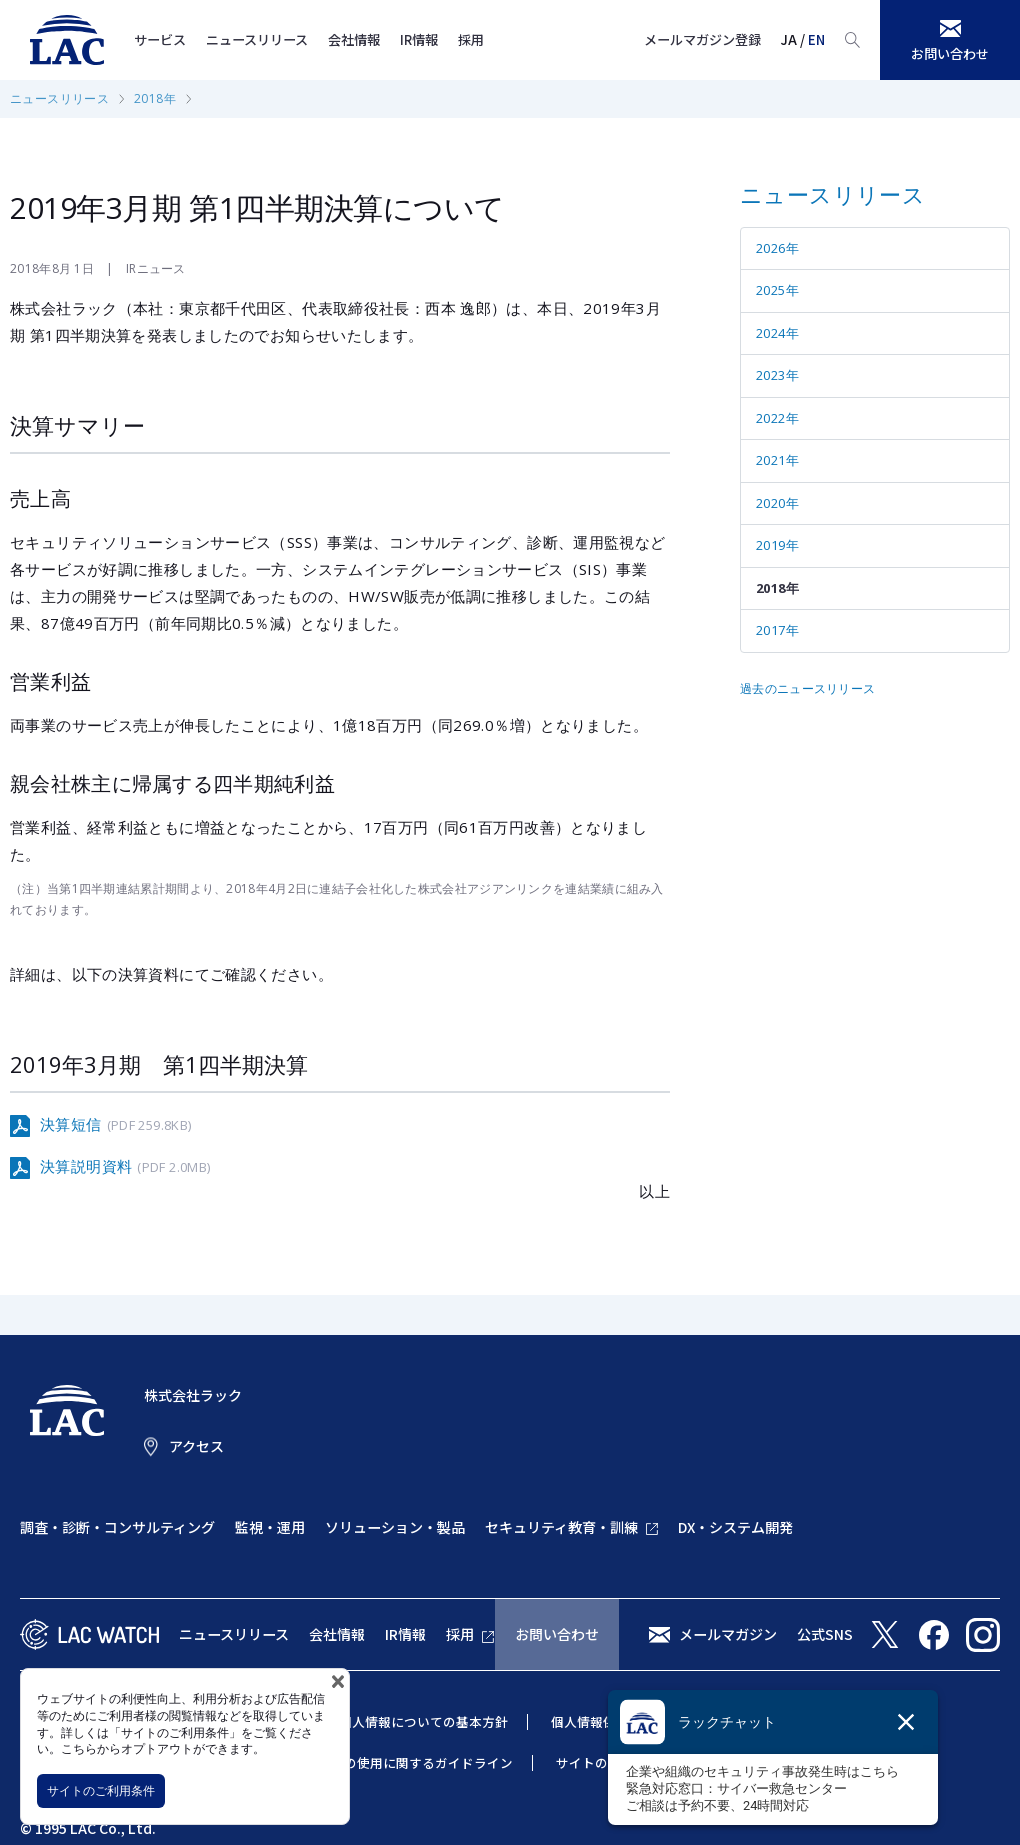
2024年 (777, 333)
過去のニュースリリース (807, 688)
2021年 (777, 460)
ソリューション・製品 (395, 1527)
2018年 (155, 98)
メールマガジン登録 (702, 39)
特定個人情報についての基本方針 (410, 1721)
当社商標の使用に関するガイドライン (402, 1762)
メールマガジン (728, 1634)
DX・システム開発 (735, 1527)
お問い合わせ (557, 1634)
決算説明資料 (125, 1167)
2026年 (777, 248)
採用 (471, 39)
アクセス (196, 1446)
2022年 (777, 418)
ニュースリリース (257, 39)
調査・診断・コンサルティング (117, 1527)
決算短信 (115, 1125)
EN (816, 39)
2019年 (777, 545)
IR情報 (419, 39)
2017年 (777, 630)
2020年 (777, 503)
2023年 (777, 375)
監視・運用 (270, 1527)
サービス (160, 39)
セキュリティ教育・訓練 (561, 1527)
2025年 (777, 290)
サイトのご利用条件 (101, 1790)
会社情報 (354, 39)
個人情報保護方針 (603, 1721)
